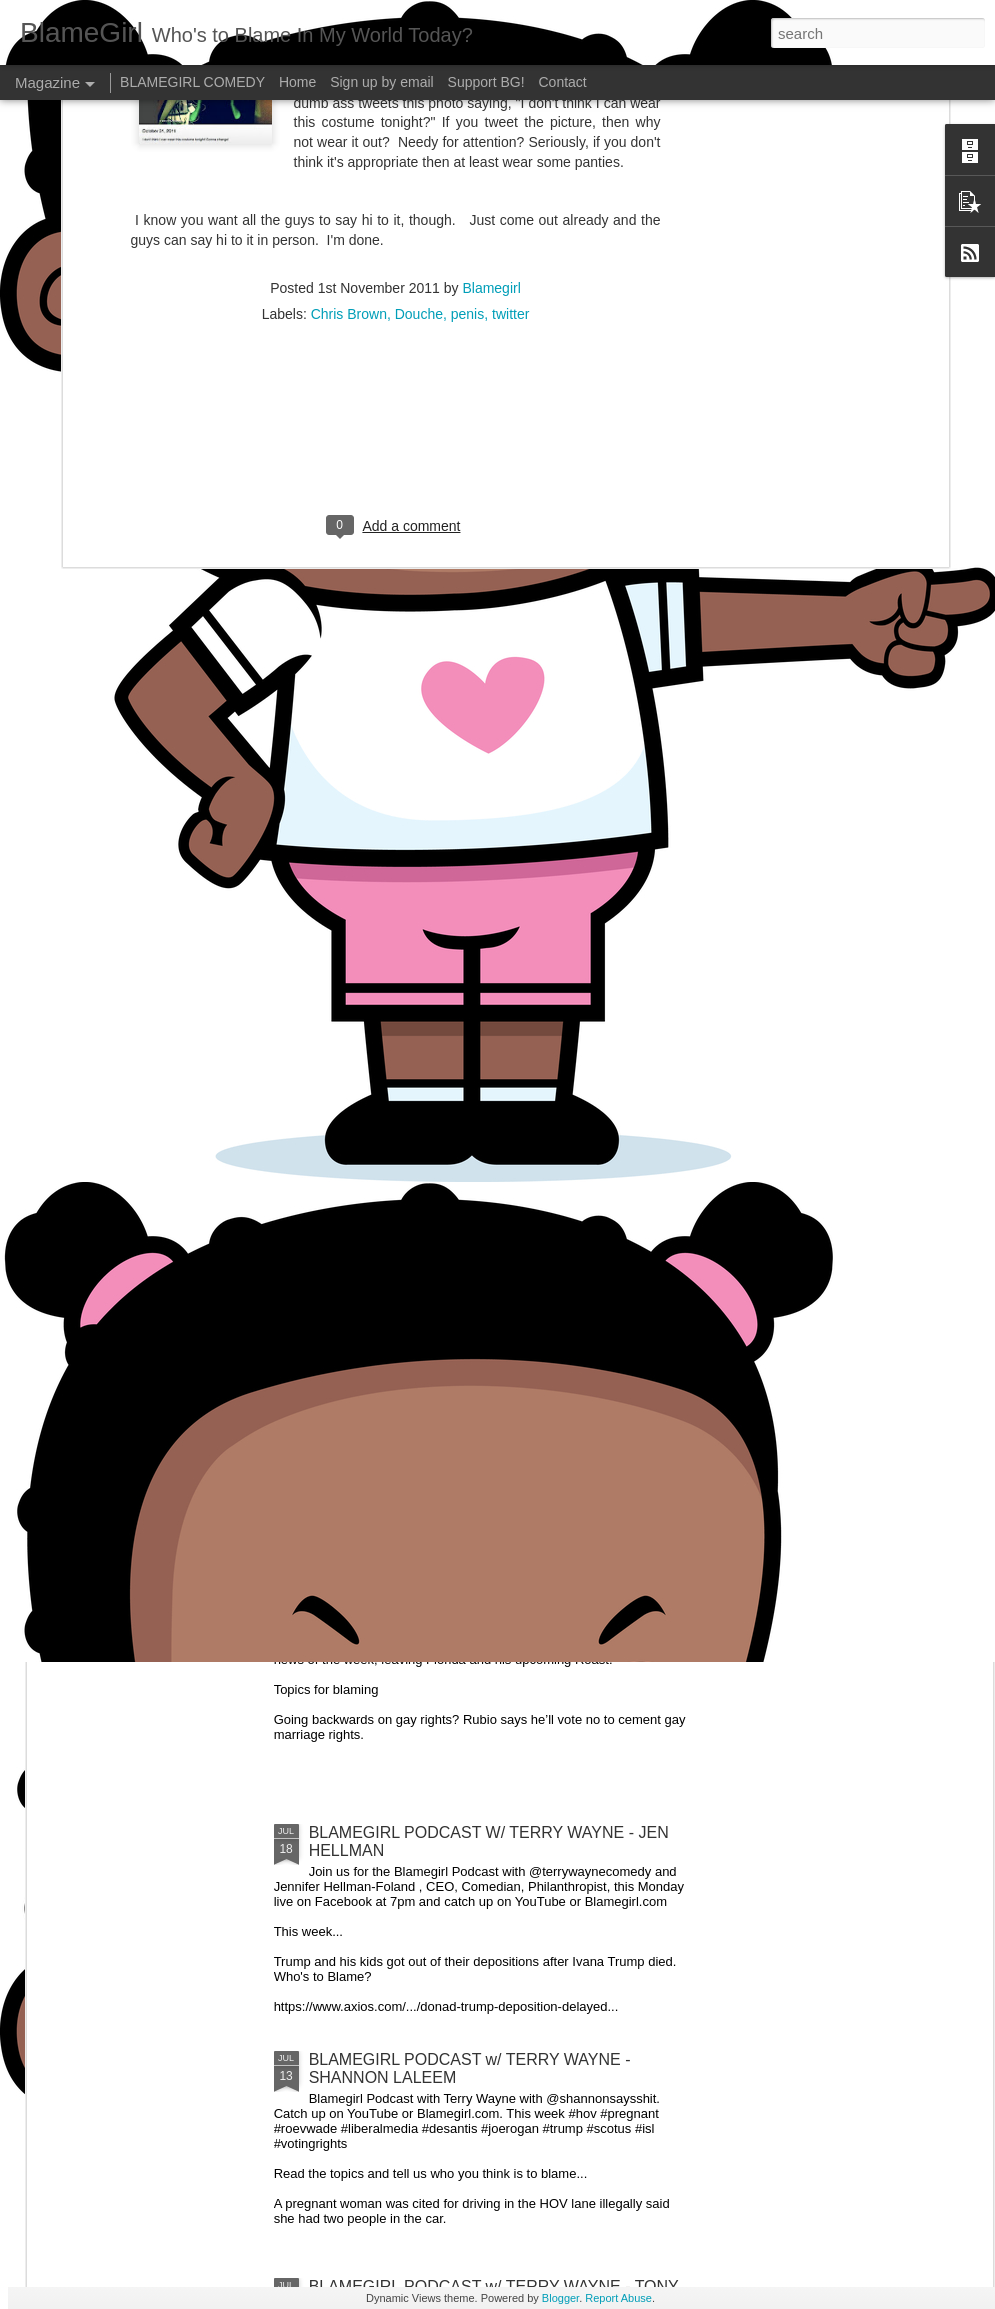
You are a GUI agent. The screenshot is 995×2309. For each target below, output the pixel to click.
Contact (563, 82)
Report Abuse (618, 2298)
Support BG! (486, 82)
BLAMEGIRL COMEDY (192, 82)
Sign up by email (382, 82)
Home (297, 82)
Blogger (560, 2298)
